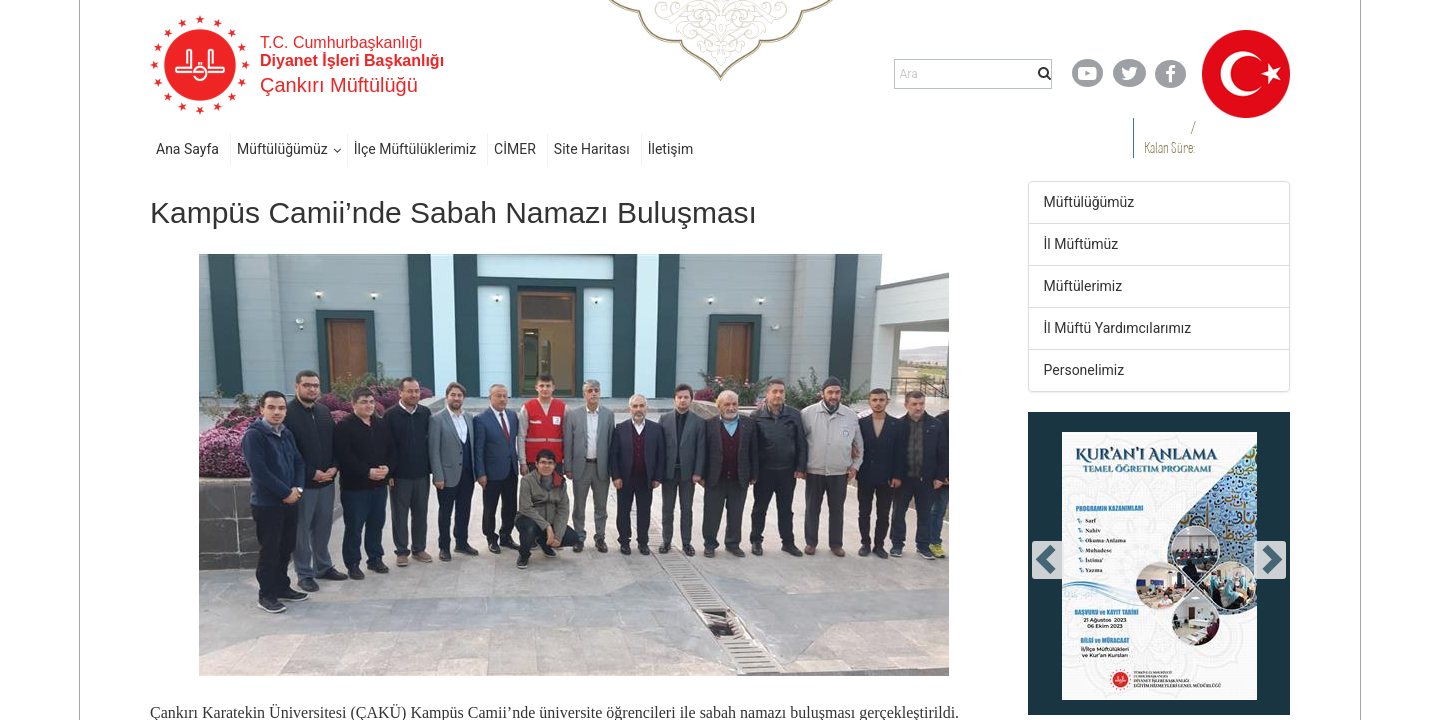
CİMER (515, 149)
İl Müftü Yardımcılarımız (1118, 328)
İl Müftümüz (1081, 244)
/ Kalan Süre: (1169, 137)
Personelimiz (1084, 370)
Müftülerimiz (1083, 286)
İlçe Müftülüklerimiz (415, 149)
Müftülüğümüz (282, 149)
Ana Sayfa (187, 149)
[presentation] (1048, 560)
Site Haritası (592, 149)
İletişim (671, 149)
